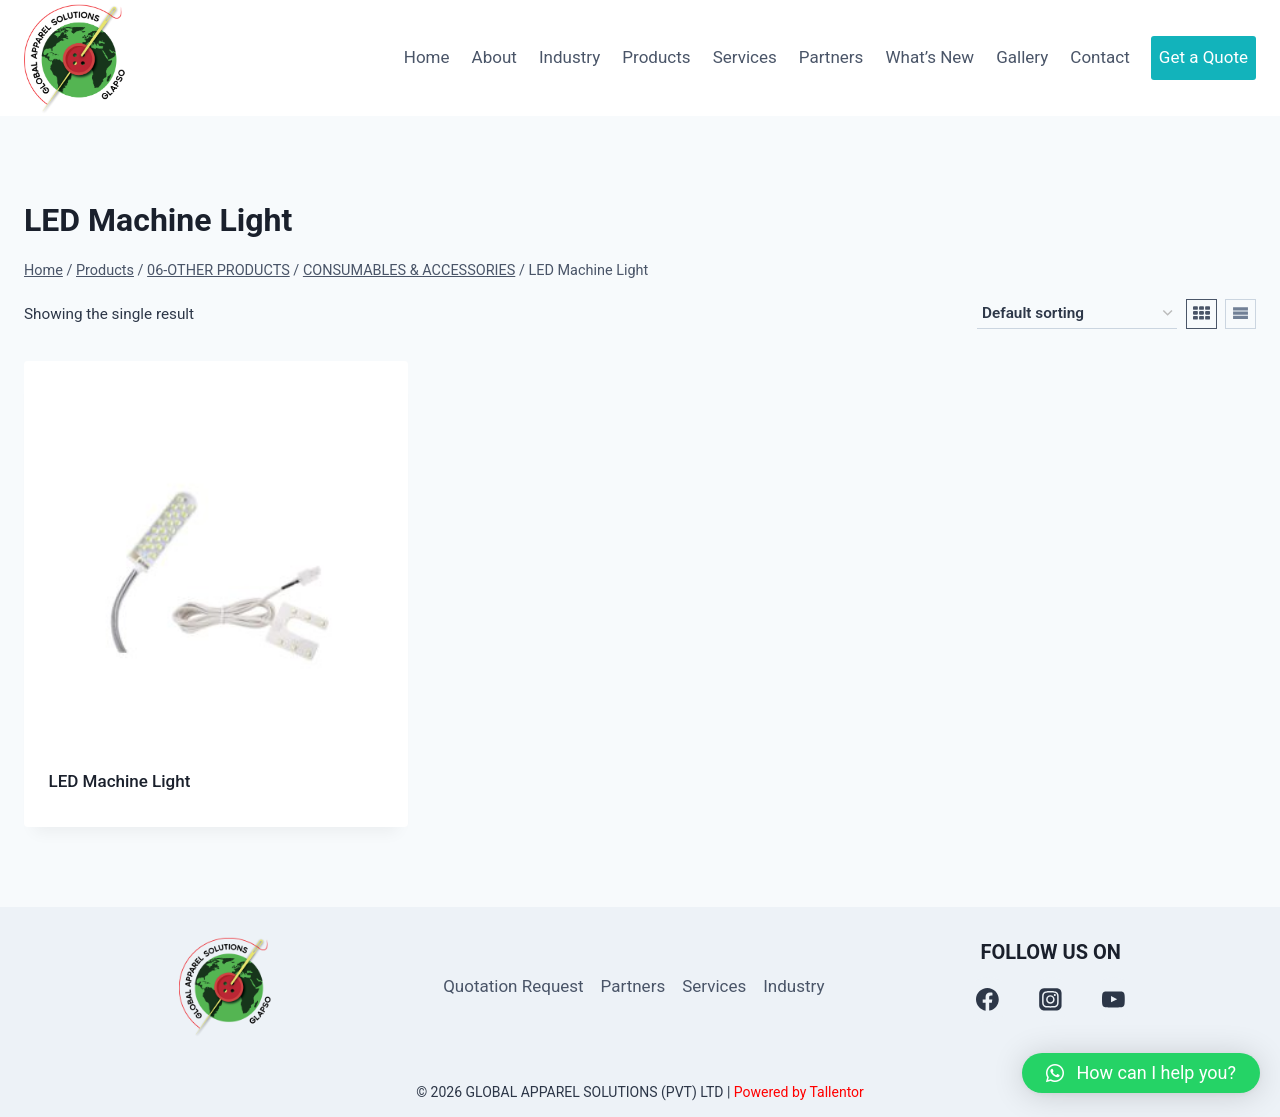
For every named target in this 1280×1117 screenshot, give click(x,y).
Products (656, 57)
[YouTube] (1114, 1000)
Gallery (1022, 57)
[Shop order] (1077, 314)
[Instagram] (1051, 1000)
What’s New (929, 57)
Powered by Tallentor (799, 1092)
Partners (831, 57)
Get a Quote (1203, 57)
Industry (569, 57)
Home (427, 57)
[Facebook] (988, 1000)
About (494, 57)
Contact (1099, 57)
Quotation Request (513, 986)
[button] (1141, 1073)
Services (745, 57)
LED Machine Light (120, 781)
